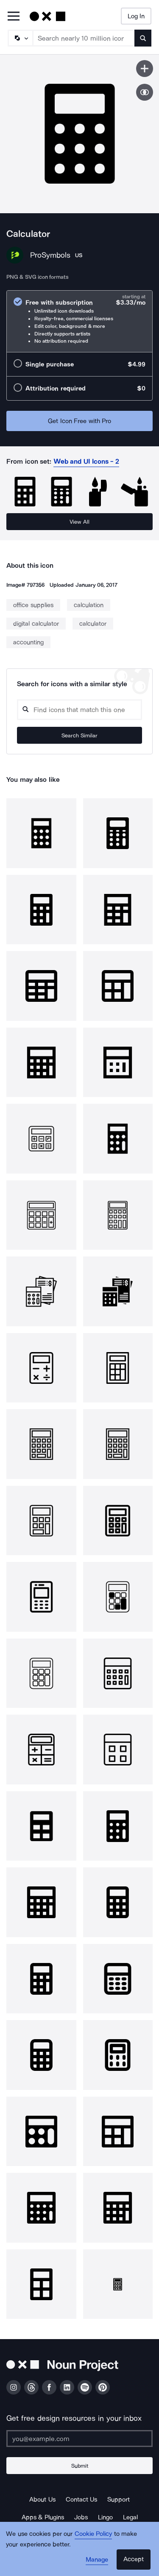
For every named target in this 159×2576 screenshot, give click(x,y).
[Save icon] (144, 68)
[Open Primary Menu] (14, 17)
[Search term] (83, 38)
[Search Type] (20, 38)
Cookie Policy (93, 2534)
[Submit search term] (142, 38)
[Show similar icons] (144, 92)
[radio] (79, 321)
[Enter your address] (79, 2438)
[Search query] (79, 709)
